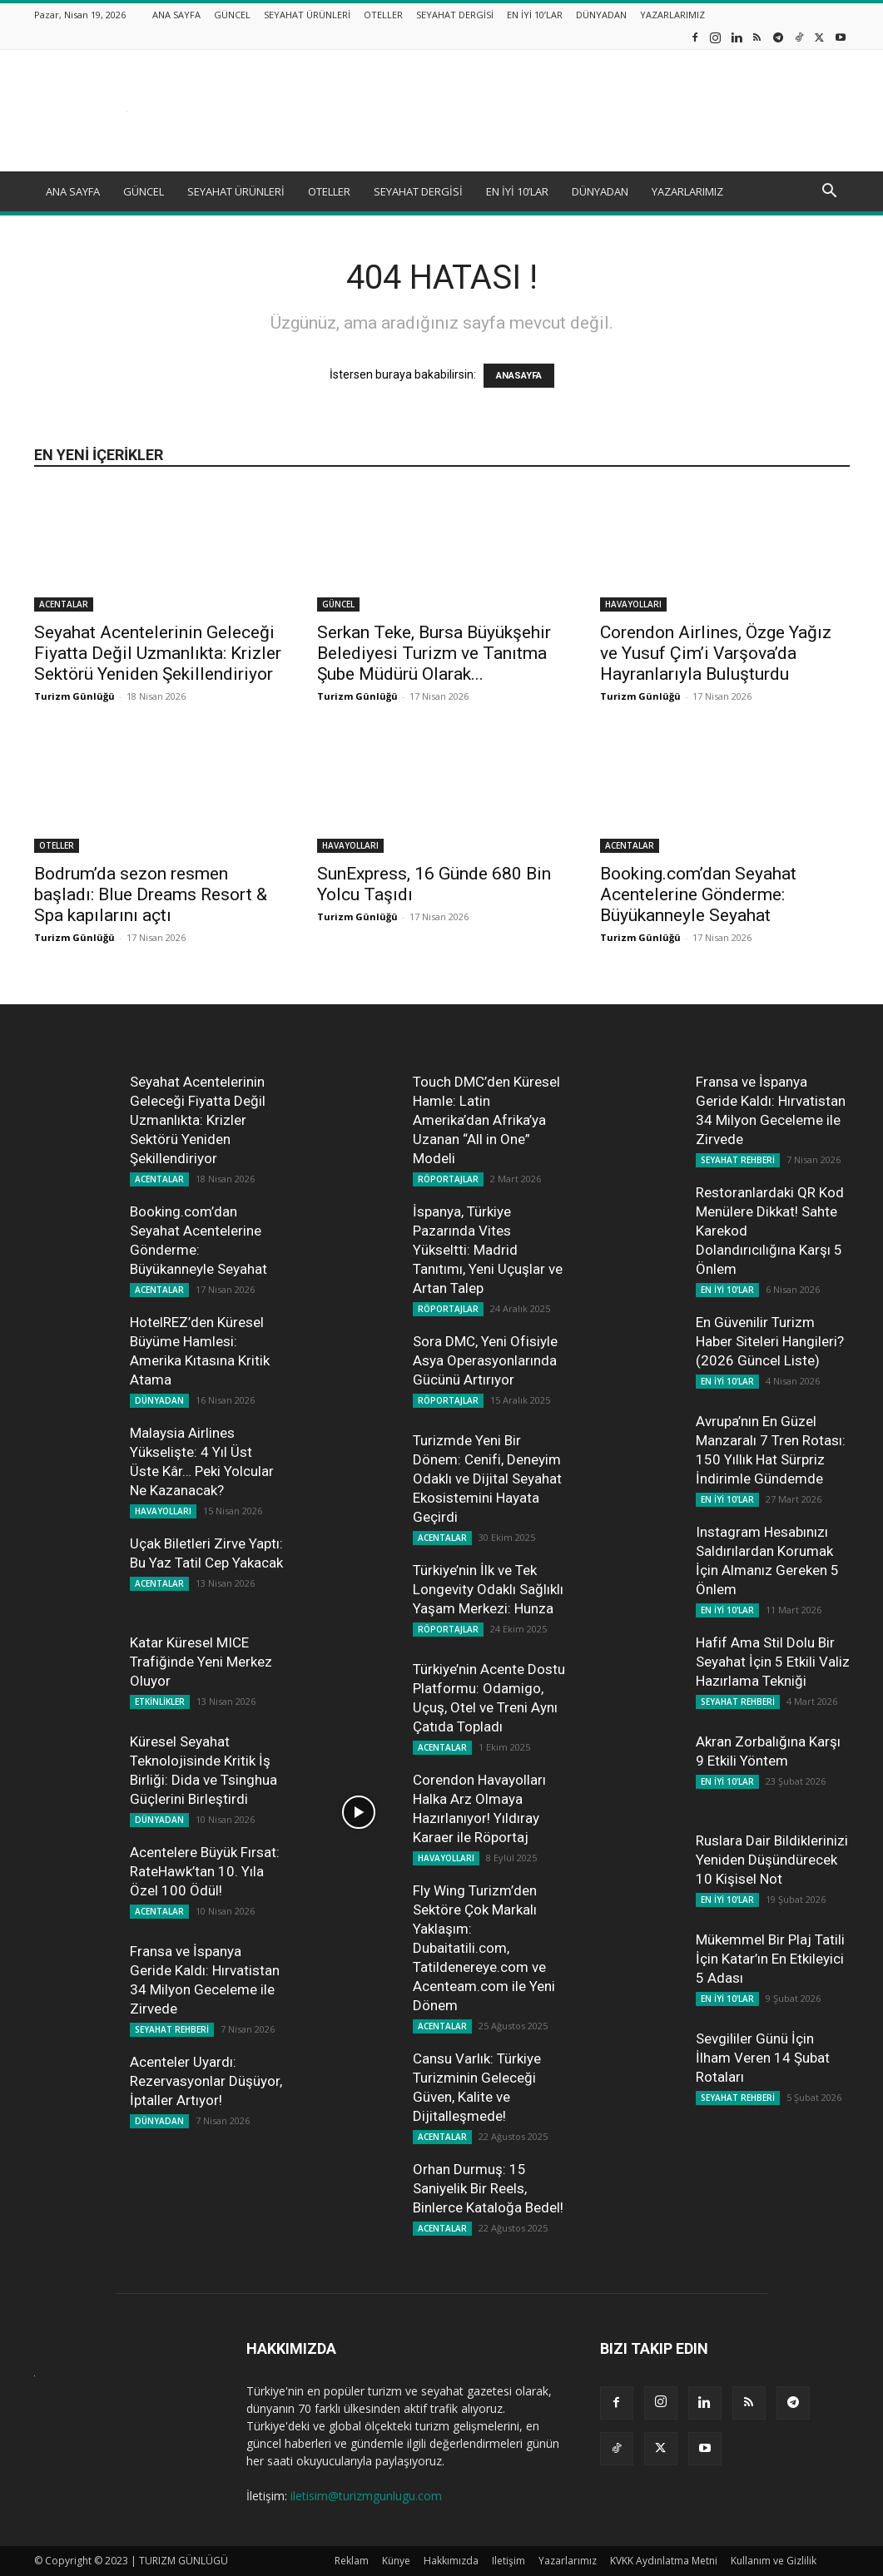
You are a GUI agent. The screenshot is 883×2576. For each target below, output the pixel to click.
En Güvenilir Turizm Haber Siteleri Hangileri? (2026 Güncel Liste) (770, 1341)
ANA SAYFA (176, 14)
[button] (830, 193)
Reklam (352, 2561)
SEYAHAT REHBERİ (172, 2029)
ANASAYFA (519, 375)
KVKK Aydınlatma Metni (663, 2561)
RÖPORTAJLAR (448, 1179)
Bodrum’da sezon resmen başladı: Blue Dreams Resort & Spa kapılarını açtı (150, 894)
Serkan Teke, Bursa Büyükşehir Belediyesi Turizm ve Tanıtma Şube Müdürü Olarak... (434, 653)
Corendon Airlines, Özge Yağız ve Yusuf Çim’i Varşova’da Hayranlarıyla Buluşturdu (715, 653)
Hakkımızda (451, 2561)
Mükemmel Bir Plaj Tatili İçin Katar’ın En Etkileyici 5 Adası (770, 1958)
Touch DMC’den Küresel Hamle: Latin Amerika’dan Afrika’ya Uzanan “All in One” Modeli (486, 1120)
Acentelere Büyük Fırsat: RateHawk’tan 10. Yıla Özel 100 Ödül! (205, 1871)
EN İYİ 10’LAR (535, 14)
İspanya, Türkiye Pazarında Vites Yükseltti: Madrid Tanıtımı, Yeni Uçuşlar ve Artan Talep (488, 1249)
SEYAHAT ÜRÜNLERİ (307, 14)
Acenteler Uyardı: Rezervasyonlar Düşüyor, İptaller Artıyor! (206, 2080)
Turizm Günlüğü (74, 696)
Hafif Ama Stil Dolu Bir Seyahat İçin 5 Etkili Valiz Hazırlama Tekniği (773, 1661)
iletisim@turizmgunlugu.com (366, 2496)
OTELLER (383, 14)
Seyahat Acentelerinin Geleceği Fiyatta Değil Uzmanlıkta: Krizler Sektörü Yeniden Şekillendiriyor (157, 653)
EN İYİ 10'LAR (727, 1289)
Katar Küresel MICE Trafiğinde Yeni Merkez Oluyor (201, 1661)
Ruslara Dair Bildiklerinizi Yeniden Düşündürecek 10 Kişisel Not (772, 1859)
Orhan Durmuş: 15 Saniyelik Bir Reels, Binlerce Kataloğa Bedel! (488, 2188)
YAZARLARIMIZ (672, 14)
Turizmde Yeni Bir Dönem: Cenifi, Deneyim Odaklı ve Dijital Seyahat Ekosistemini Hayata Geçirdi (487, 1478)
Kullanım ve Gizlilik (773, 2561)
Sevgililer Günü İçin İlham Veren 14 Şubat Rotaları (763, 2057)
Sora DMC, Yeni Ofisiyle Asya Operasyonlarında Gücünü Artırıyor (485, 1360)
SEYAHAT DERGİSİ (455, 14)
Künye (396, 2561)
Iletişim (508, 2561)
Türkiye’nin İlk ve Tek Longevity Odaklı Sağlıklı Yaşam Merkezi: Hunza (488, 1589)
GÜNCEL (232, 14)
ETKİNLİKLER (160, 1701)
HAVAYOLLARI (633, 604)
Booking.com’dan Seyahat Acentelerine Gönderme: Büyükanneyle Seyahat (698, 894)
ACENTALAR (63, 604)
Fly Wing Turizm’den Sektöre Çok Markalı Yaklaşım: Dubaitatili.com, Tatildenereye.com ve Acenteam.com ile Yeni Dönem (484, 1948)
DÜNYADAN (601, 14)
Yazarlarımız (567, 2561)
